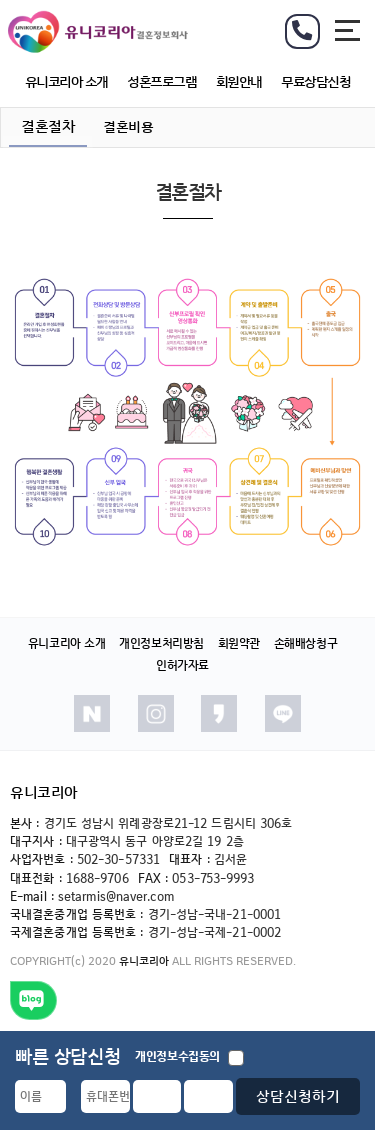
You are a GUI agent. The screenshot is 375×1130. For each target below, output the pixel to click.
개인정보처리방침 (161, 643)
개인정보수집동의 (189, 1057)
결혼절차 (48, 126)
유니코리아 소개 (66, 82)
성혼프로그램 (161, 82)
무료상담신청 (315, 82)
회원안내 (239, 82)
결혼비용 (128, 127)
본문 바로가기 (0, 0)
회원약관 (239, 643)
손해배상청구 (306, 643)
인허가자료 (182, 665)
